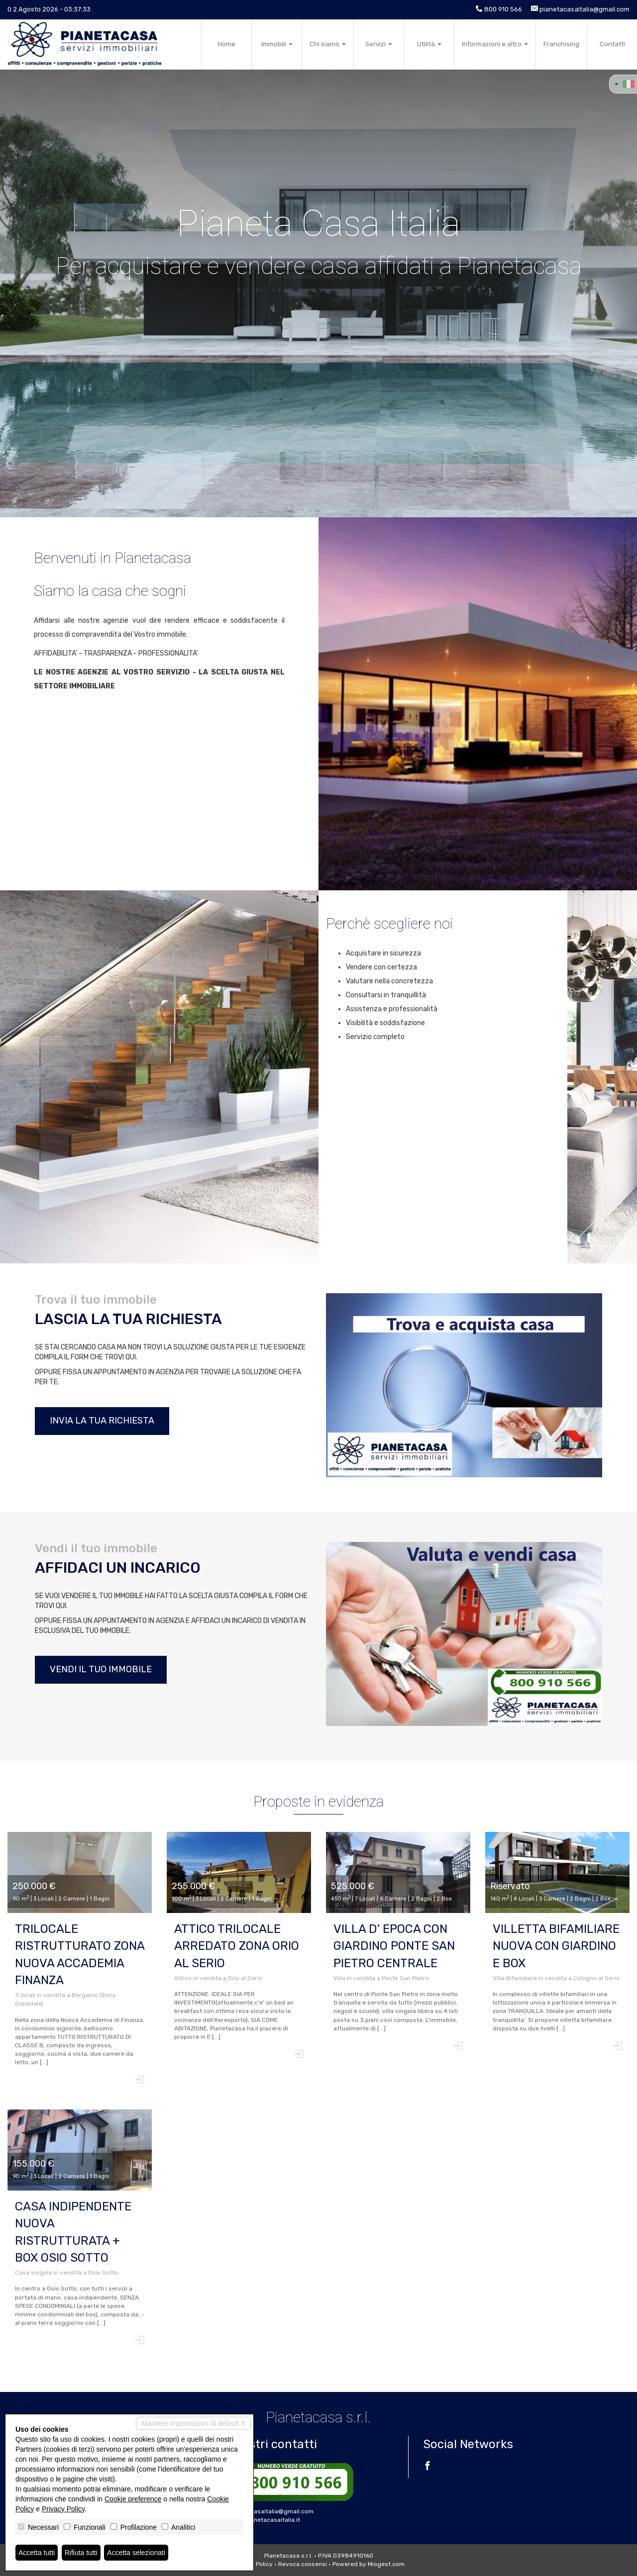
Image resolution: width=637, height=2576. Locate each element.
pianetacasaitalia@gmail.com (584, 9)
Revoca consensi (302, 2564)
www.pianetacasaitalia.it (264, 2519)
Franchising (561, 44)
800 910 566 (503, 9)
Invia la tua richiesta (102, 1420)
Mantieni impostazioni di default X (193, 2423)
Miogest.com (386, 2564)
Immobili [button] (277, 44)
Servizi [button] (378, 44)
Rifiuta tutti (81, 2553)
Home (226, 44)
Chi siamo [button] (328, 44)
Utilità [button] (429, 44)
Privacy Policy (63, 2509)
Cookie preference (133, 2499)
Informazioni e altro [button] (495, 44)
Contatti (612, 44)
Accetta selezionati (136, 2553)
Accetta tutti (36, 2553)
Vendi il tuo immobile (101, 1669)
